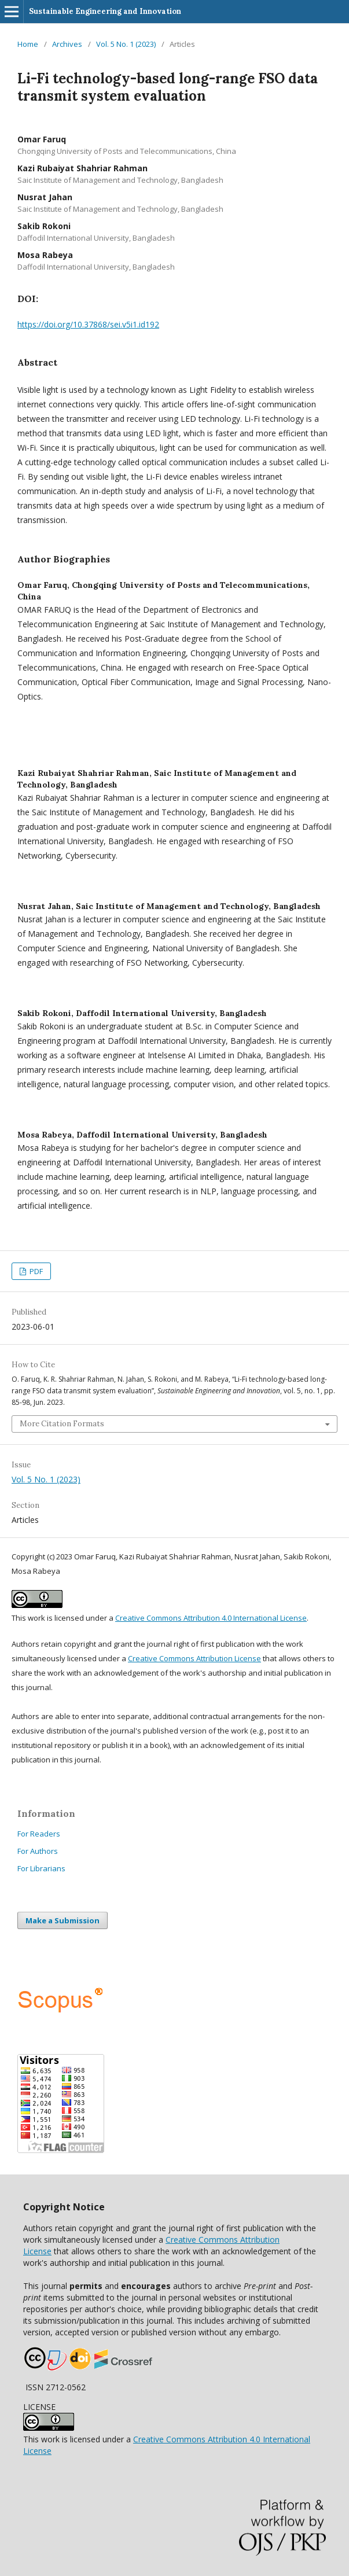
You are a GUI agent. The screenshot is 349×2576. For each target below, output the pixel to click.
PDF (35, 1271)
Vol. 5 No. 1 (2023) (126, 44)
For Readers (38, 1833)
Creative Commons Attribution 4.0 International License (211, 1618)
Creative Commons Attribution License (194, 1658)
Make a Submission (62, 1920)
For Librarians (41, 1868)
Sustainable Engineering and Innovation (105, 11)
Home (27, 44)
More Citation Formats (62, 1424)
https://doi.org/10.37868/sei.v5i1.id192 (88, 324)
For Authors (37, 1851)
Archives (67, 44)
